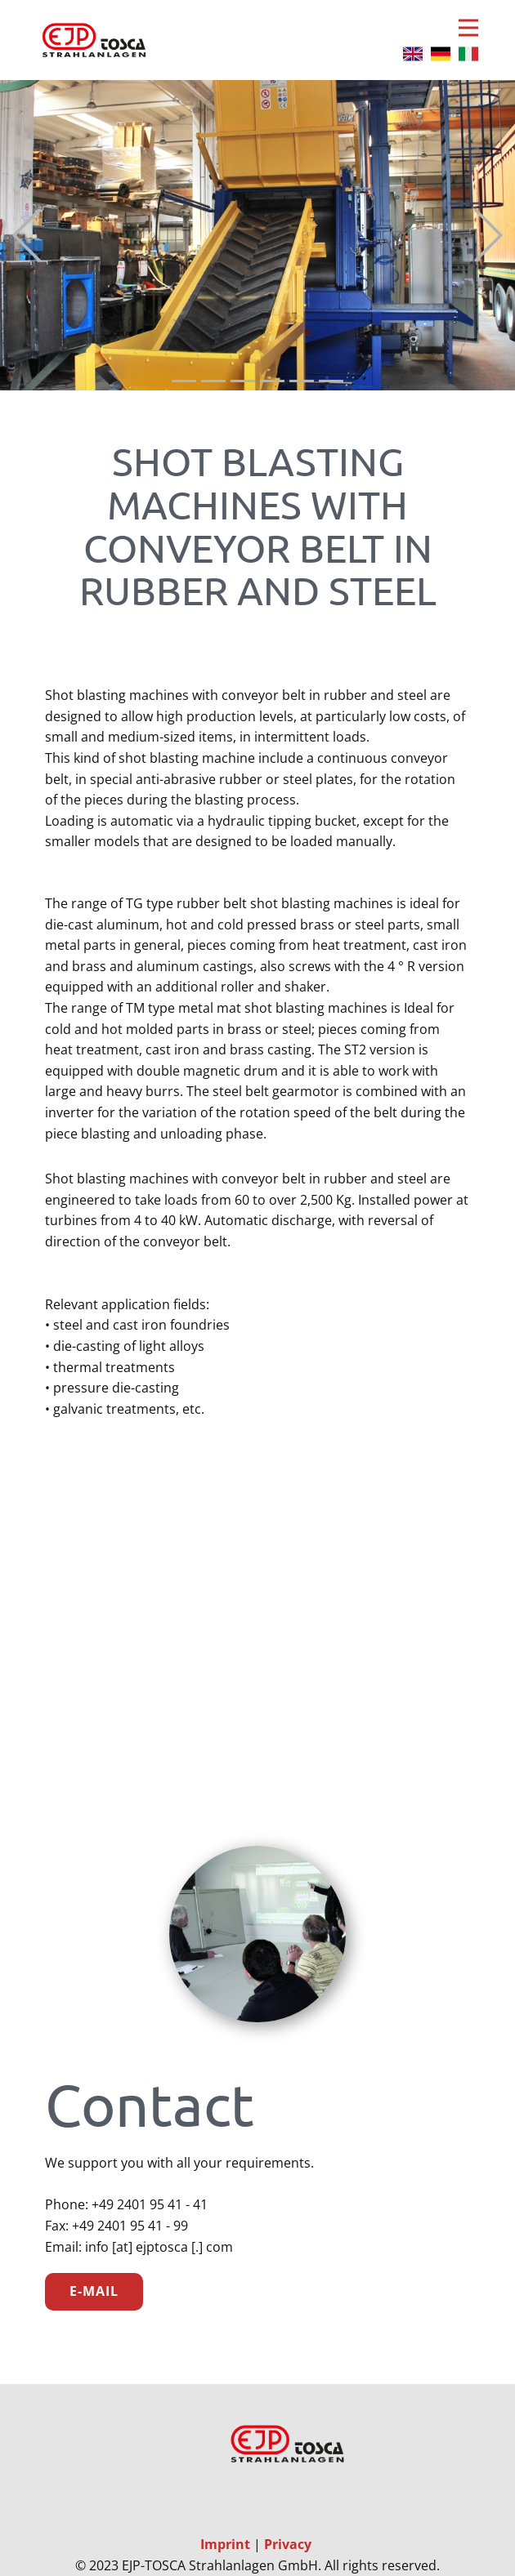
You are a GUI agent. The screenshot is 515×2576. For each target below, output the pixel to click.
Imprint (226, 2544)
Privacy (287, 2544)
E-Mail (94, 2291)
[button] (26, 235)
